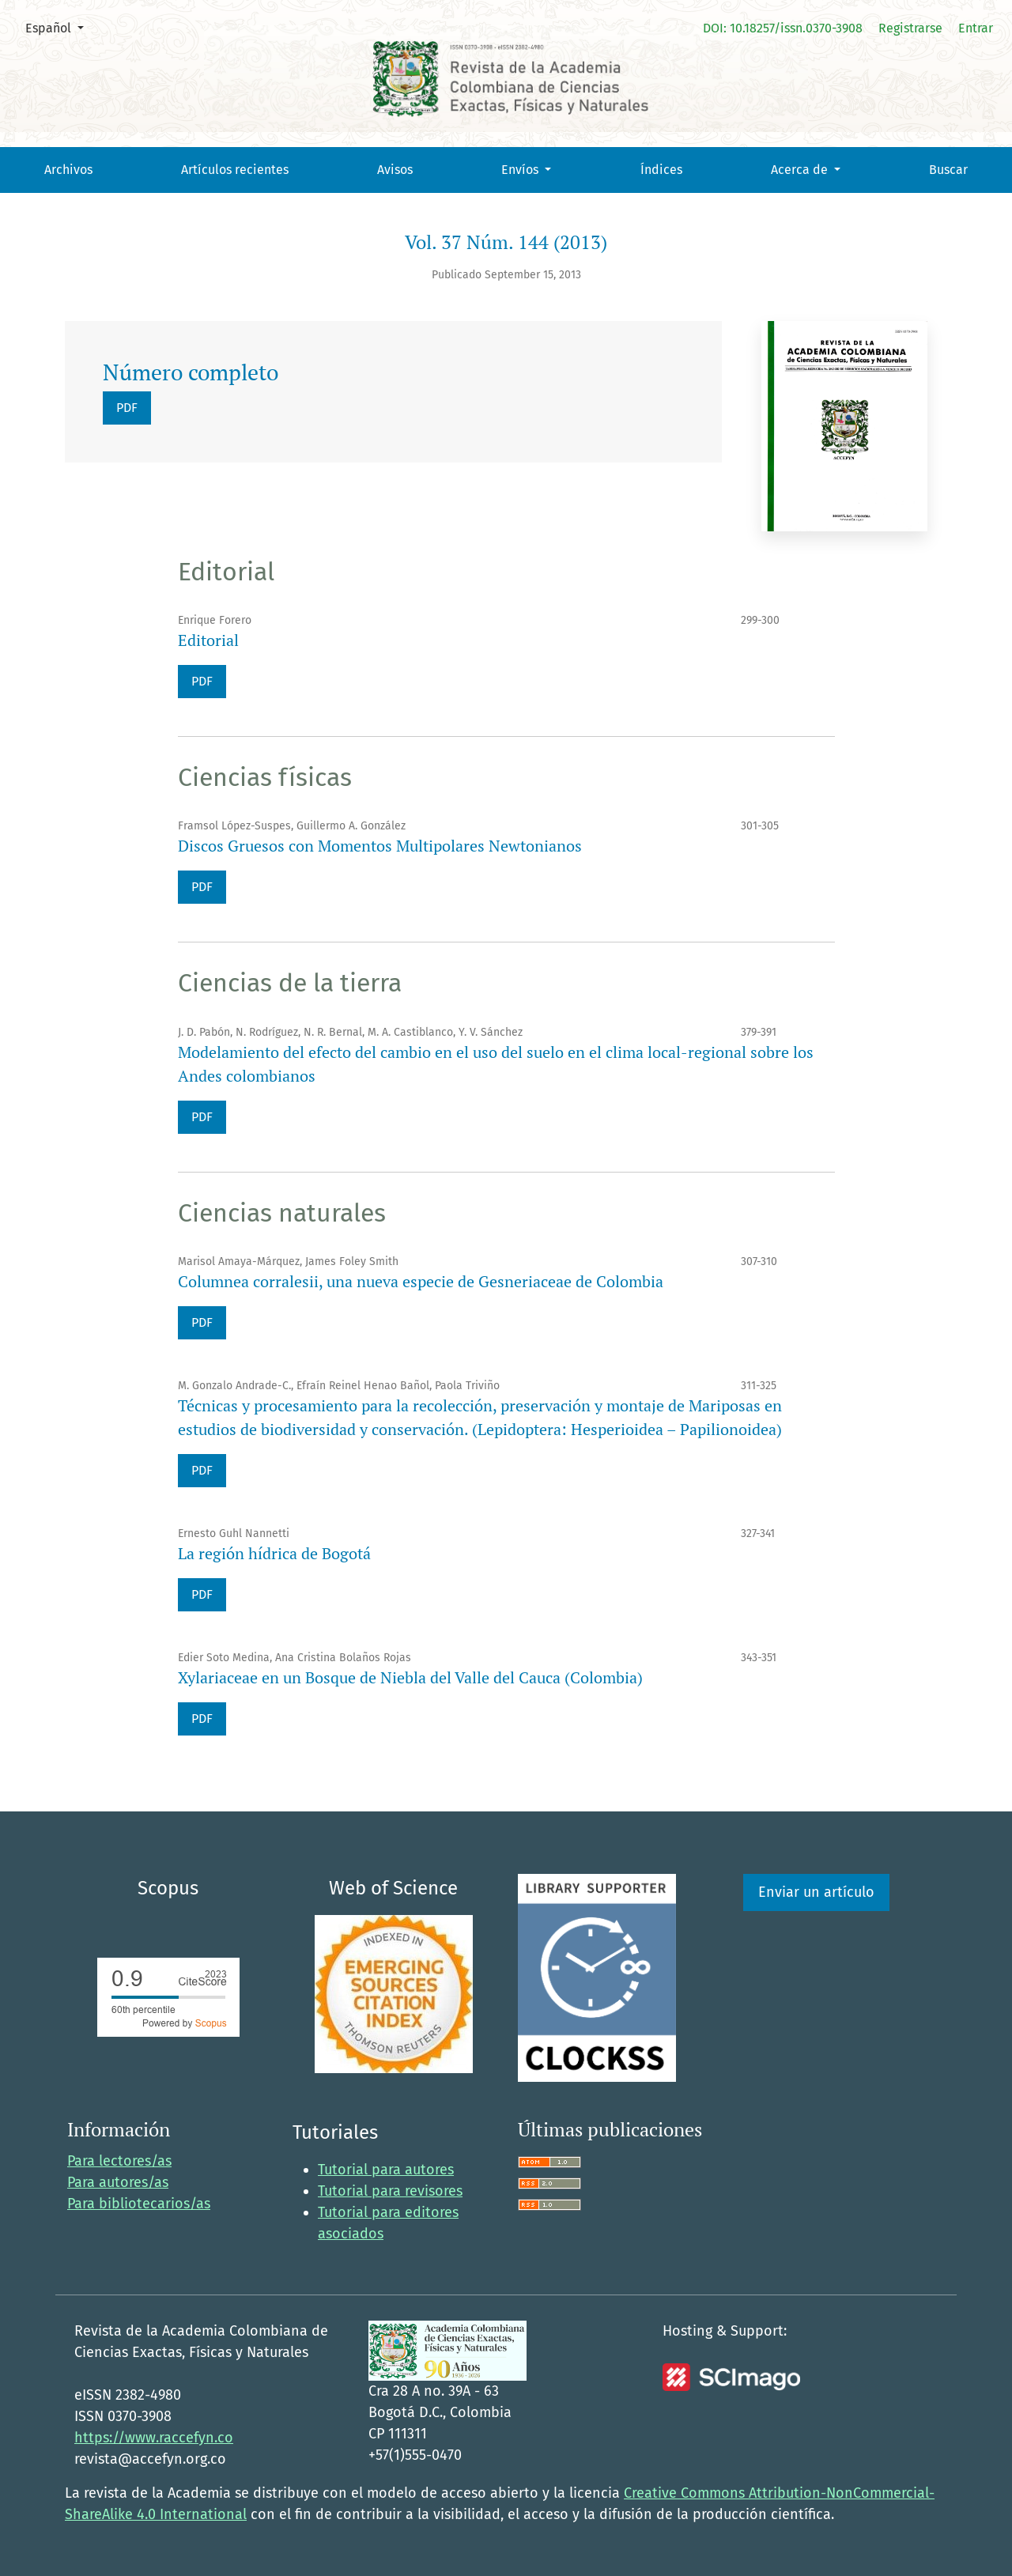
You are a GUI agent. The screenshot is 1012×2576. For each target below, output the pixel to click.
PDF (127, 407)
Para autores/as (117, 2182)
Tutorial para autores (386, 2169)
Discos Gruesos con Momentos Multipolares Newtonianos (380, 845)
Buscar (948, 169)
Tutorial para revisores (390, 2191)
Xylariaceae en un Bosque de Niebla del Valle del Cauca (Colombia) (410, 1677)
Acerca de (801, 169)
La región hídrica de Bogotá (274, 1553)
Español (60, 27)
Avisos (395, 169)
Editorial (208, 640)
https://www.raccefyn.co (153, 2437)
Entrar (975, 28)
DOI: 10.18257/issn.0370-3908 (783, 28)
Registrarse (910, 28)
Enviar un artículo (816, 1892)
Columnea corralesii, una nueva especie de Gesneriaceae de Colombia (420, 1281)
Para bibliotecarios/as (138, 2203)
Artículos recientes (235, 169)
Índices (661, 169)
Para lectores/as (119, 2161)
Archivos (68, 169)
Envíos (521, 169)
